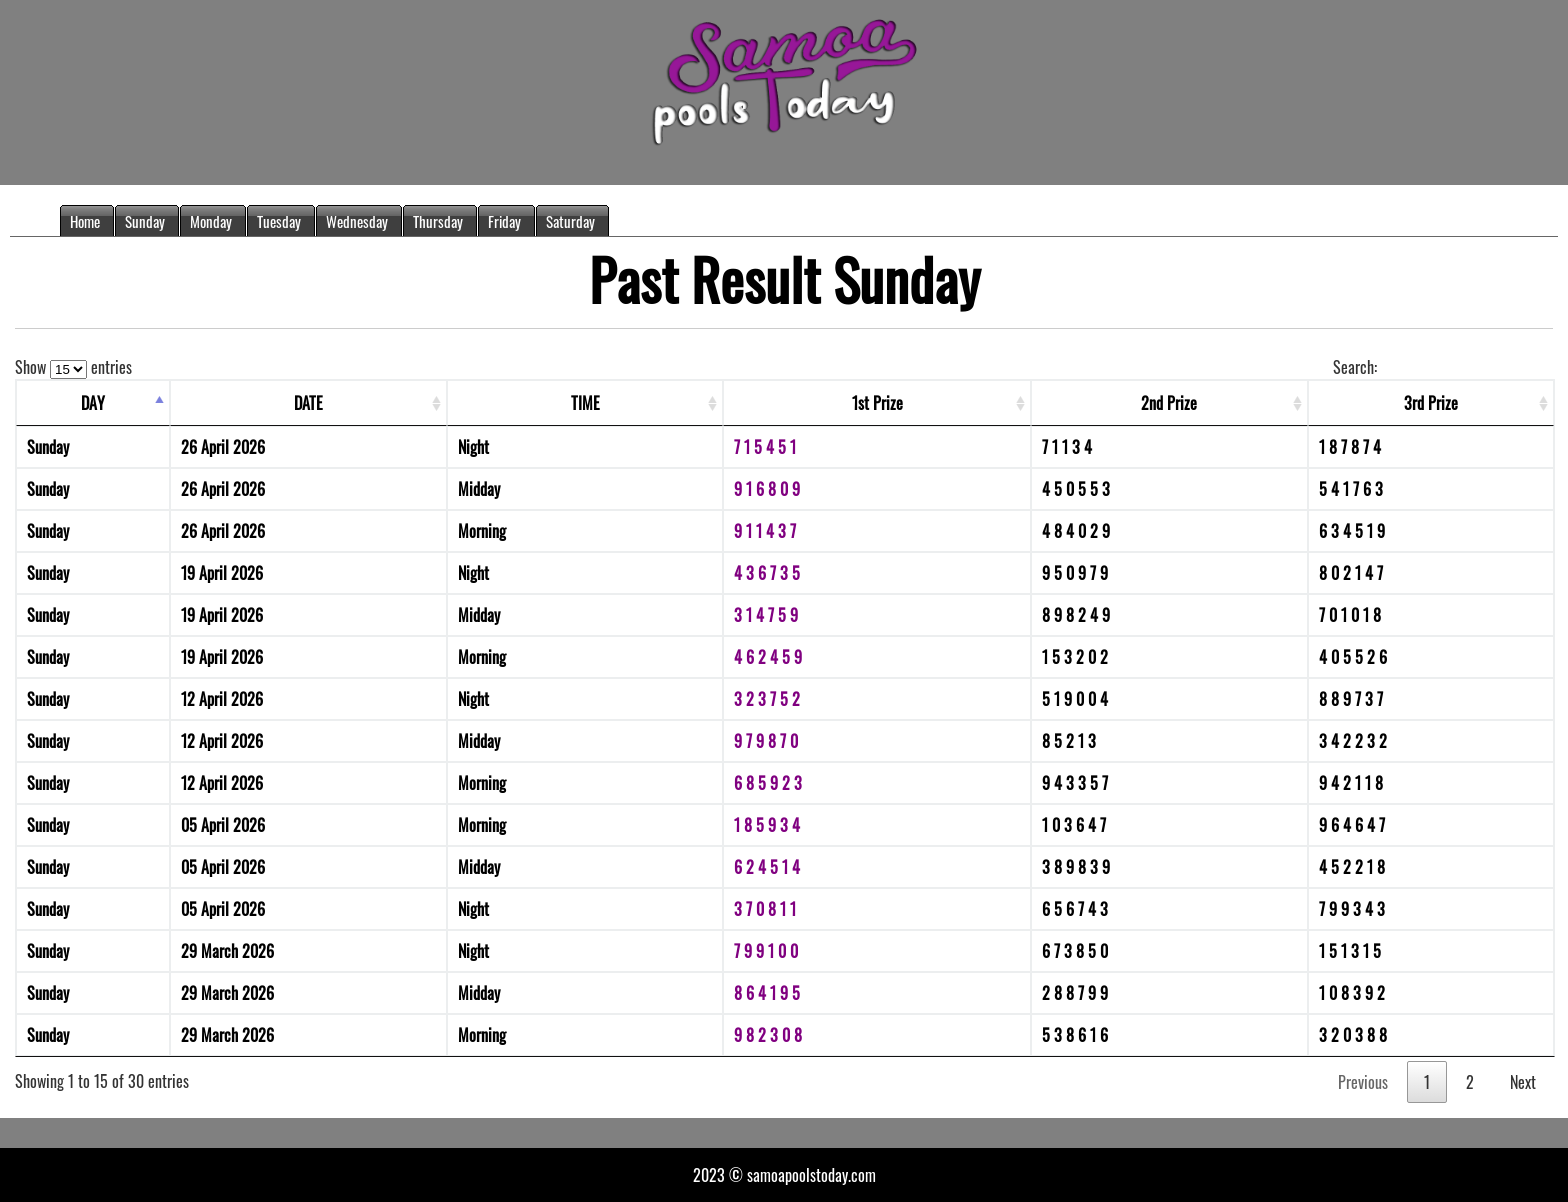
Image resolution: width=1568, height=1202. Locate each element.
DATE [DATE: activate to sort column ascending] (308, 403)
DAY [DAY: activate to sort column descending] (93, 403)
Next (1523, 1082)
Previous (1363, 1082)
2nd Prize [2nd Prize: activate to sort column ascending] (1169, 403)
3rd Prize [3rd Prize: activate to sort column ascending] (1431, 403)
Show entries (73, 367)
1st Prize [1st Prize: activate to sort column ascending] (877, 403)
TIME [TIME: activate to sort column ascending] (585, 403)
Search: (1443, 367)
